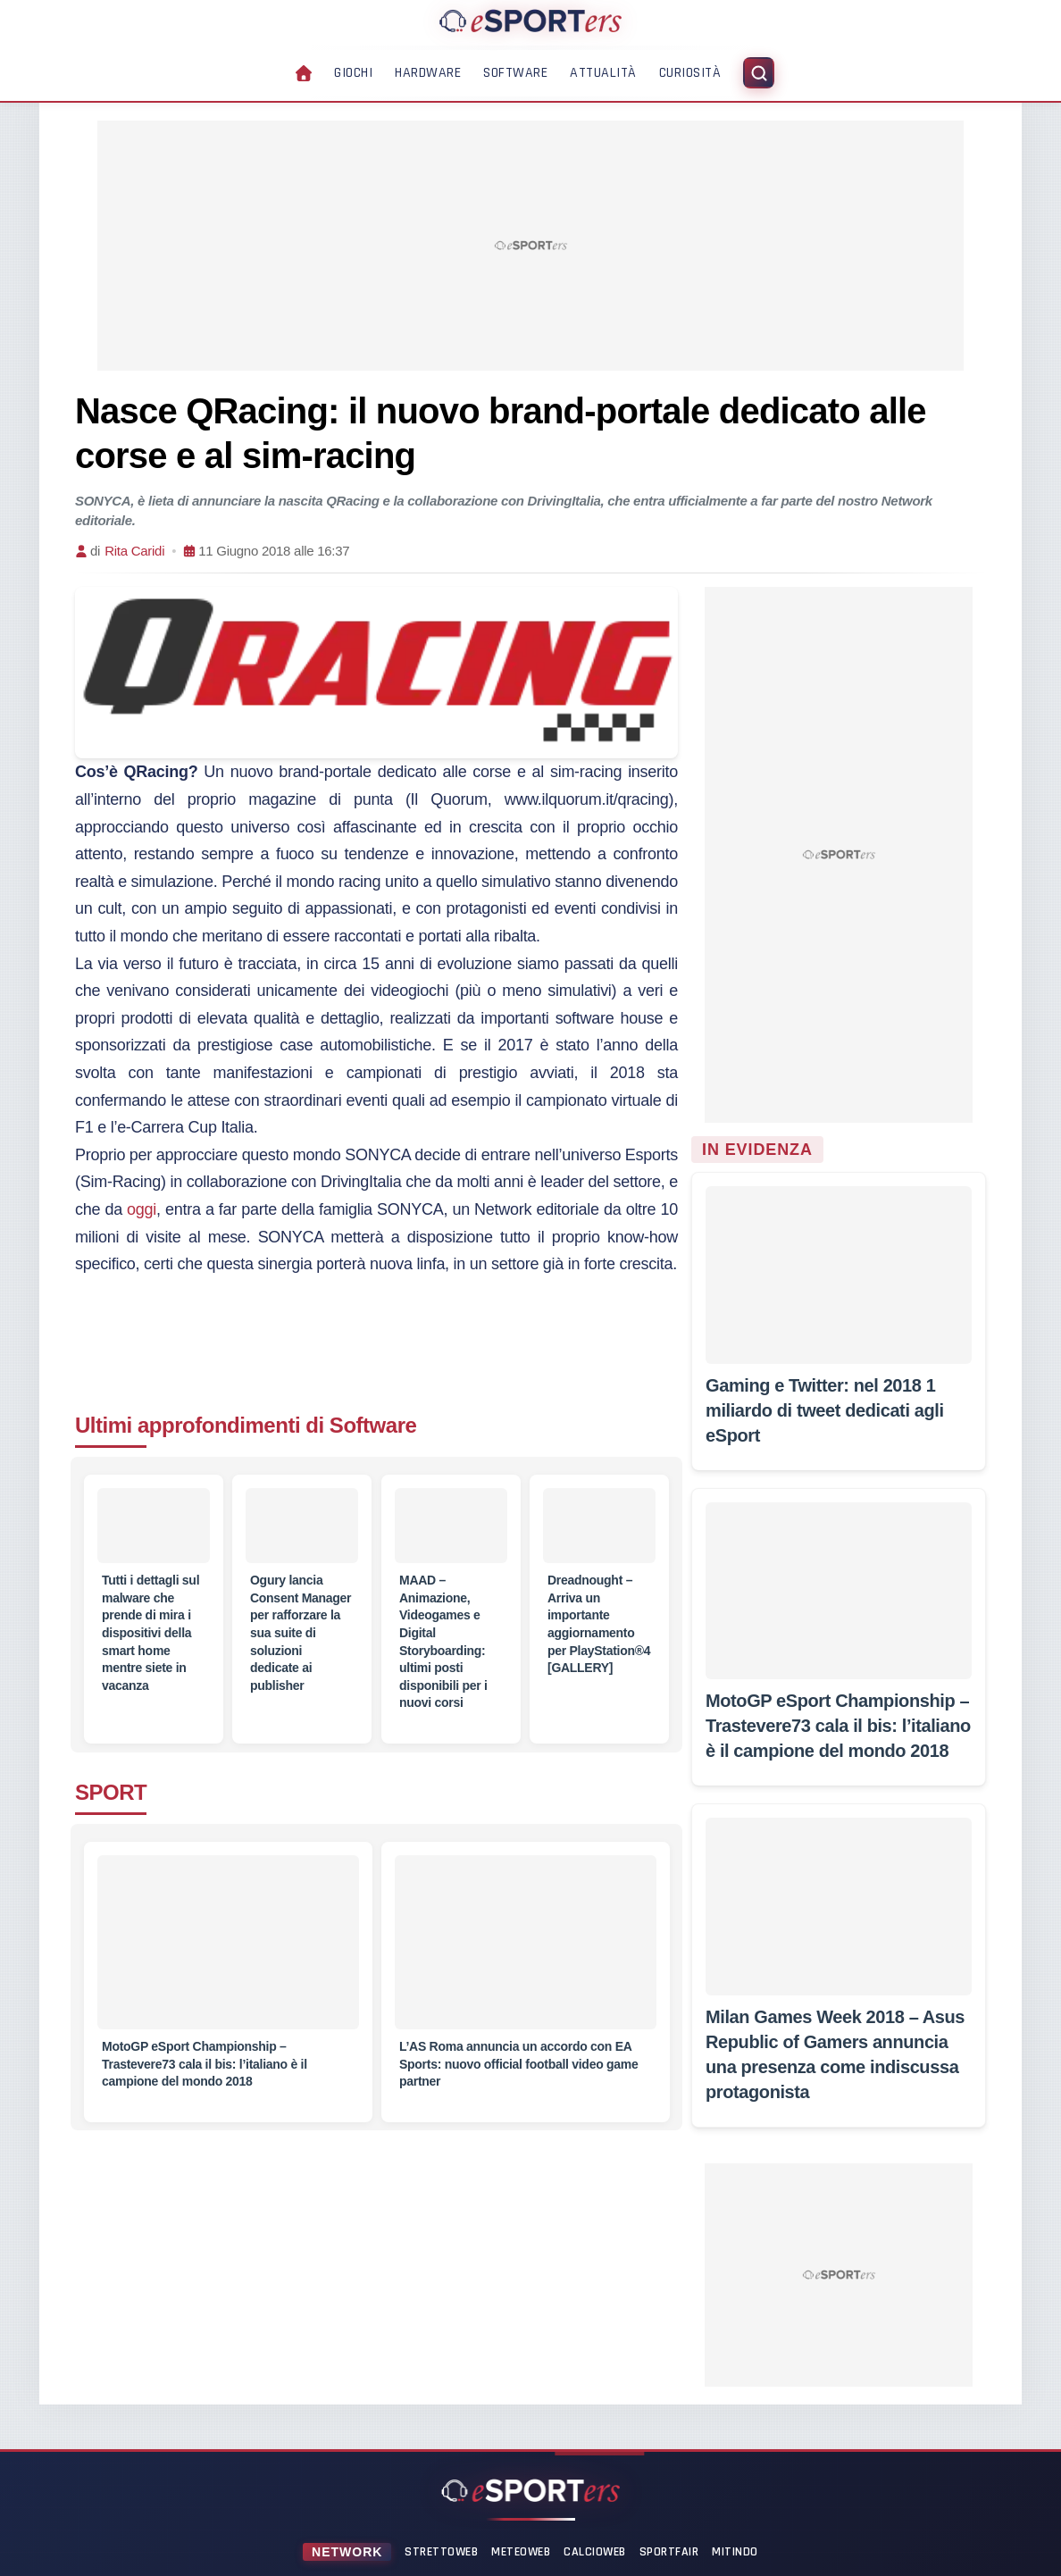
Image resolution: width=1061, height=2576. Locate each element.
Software (515, 72)
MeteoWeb (520, 2552)
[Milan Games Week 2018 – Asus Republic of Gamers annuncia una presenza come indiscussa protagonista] (839, 1906)
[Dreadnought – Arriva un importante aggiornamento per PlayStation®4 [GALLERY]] (599, 1525)
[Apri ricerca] (758, 72)
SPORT (110, 1792)
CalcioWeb (595, 2552)
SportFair (669, 2552)
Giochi (353, 72)
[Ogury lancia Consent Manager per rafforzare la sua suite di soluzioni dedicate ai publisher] (302, 1525)
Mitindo (735, 2552)
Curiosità (690, 72)
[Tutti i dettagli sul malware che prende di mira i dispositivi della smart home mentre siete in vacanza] (153, 1525)
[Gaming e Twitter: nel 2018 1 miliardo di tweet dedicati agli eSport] (839, 1274)
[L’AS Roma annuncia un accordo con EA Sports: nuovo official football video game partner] (525, 1953)
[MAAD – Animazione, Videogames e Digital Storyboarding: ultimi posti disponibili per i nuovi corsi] (451, 1525)
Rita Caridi (134, 550)
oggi (141, 1209)
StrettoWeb (441, 2552)
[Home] (530, 20)
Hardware (428, 72)
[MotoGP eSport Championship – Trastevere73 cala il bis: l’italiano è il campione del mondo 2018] (228, 1953)
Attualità (603, 72)
